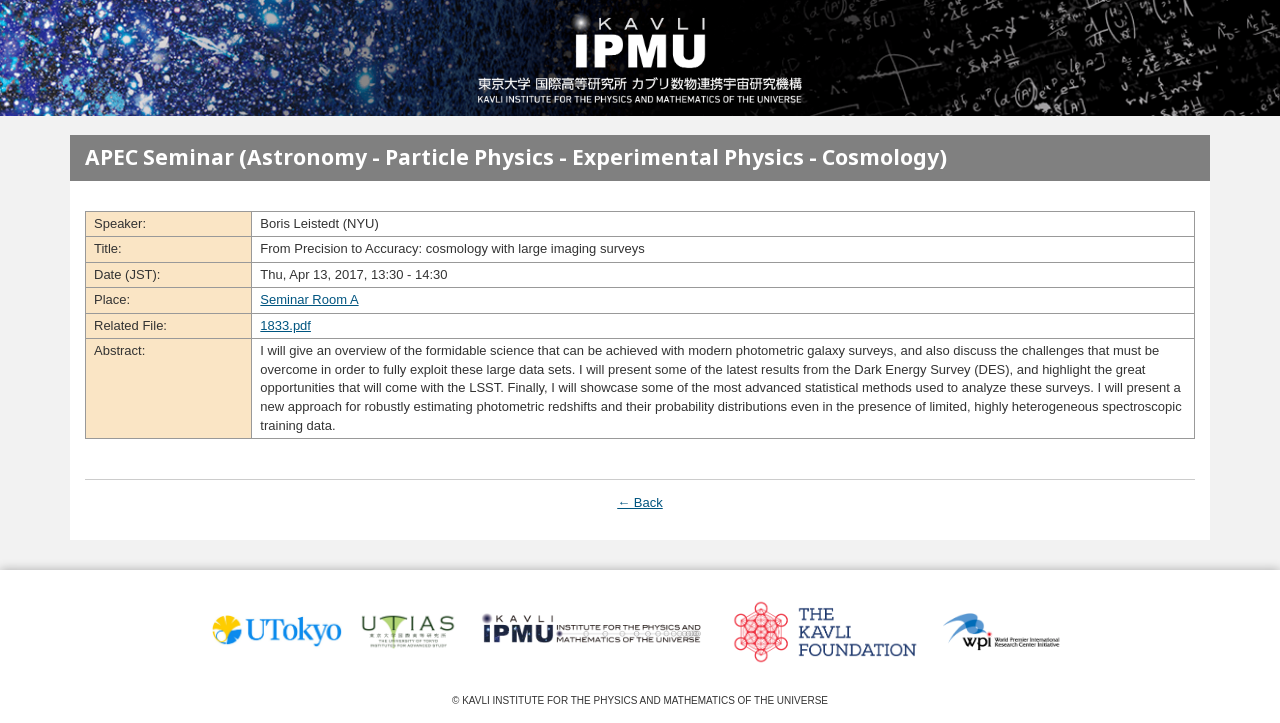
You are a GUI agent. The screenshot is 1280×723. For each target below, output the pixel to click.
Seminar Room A (309, 299)
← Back (640, 502)
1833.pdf (285, 325)
